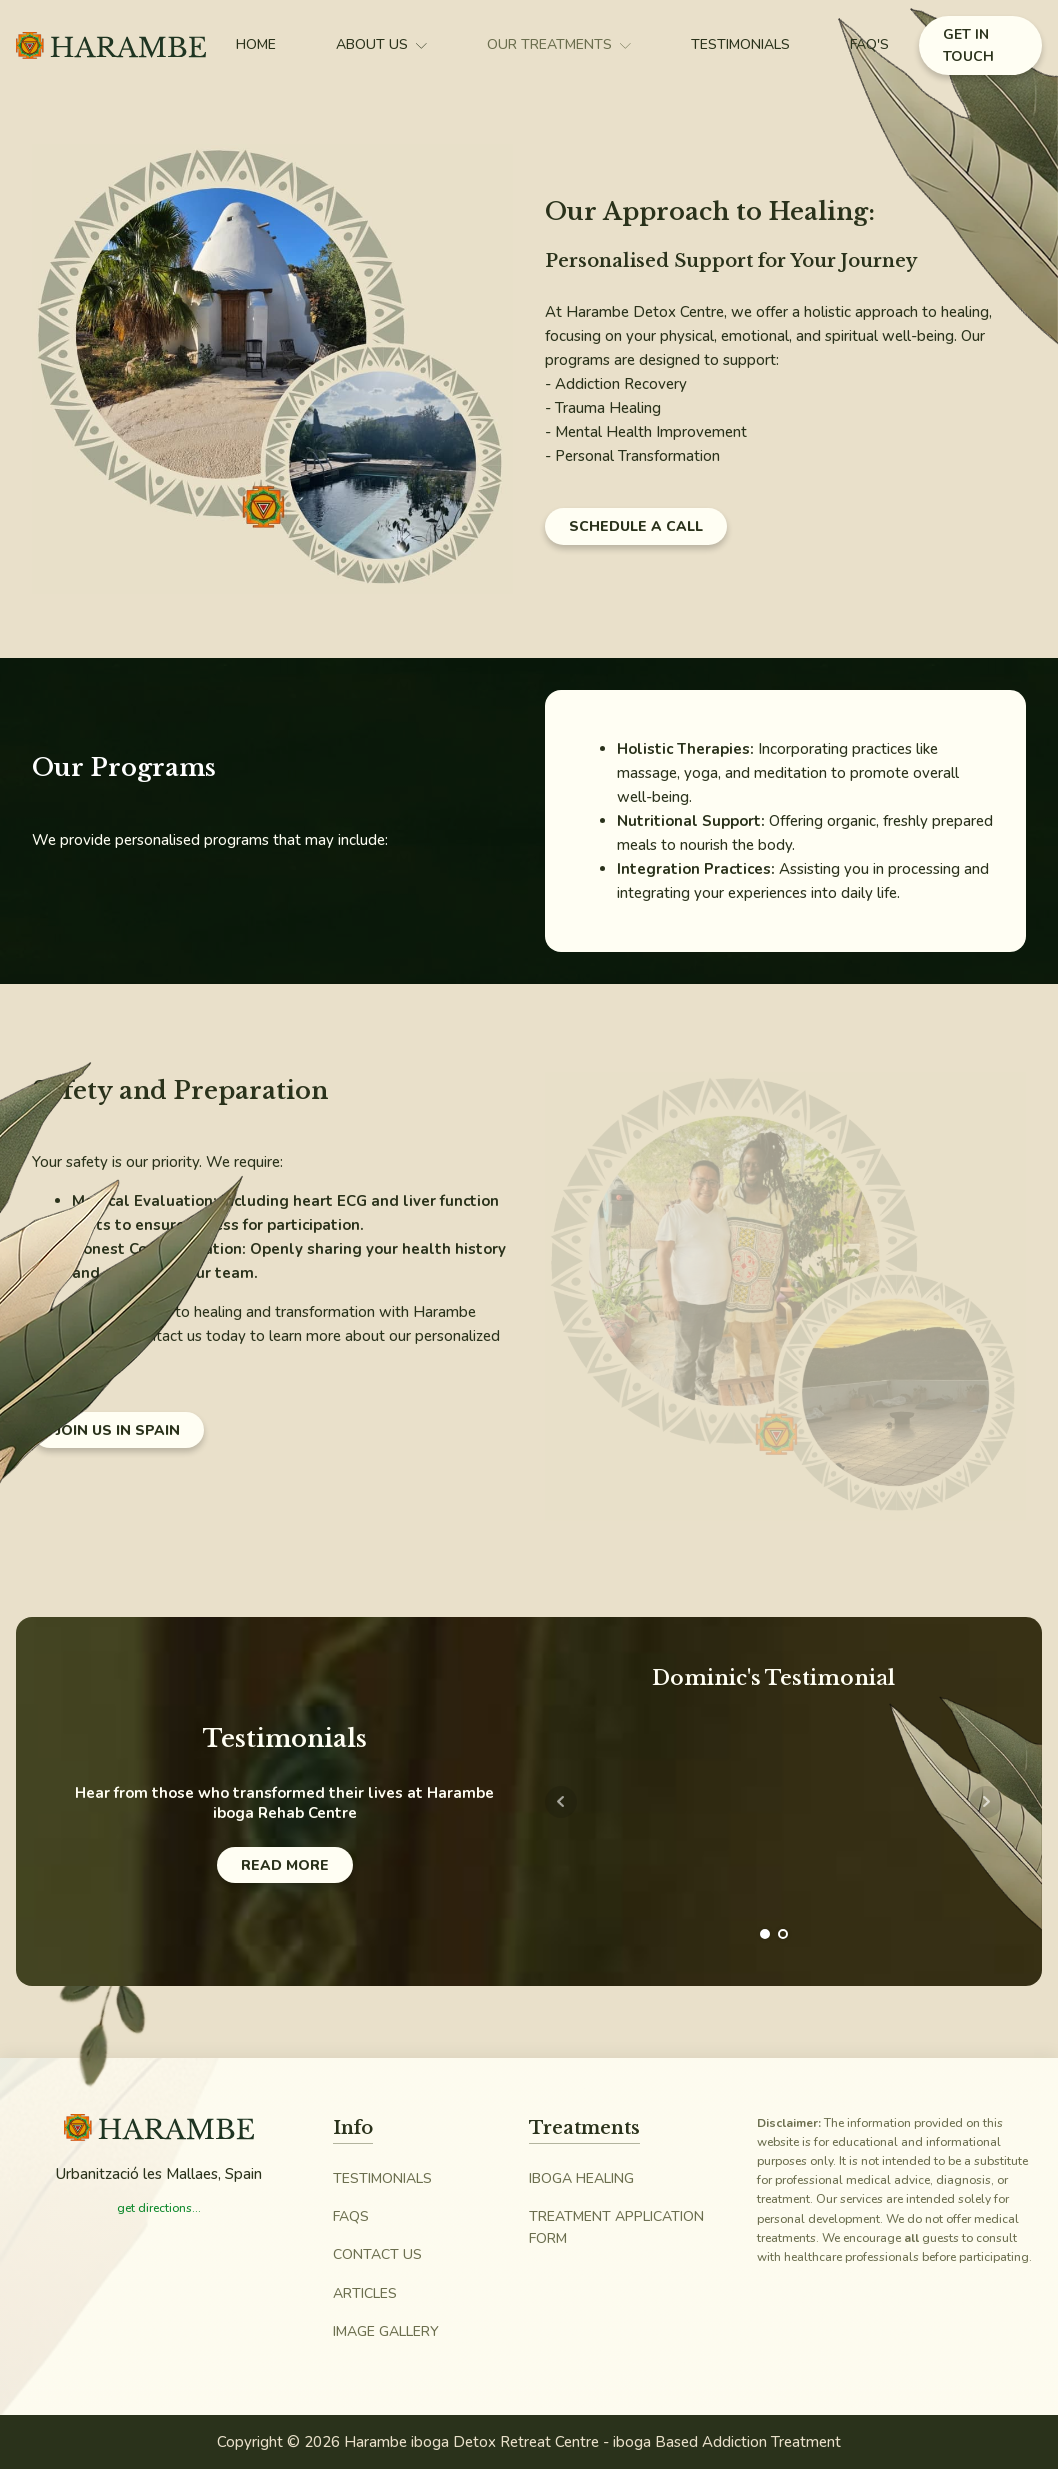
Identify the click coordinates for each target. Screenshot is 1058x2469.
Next (986, 1802)
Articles (365, 2293)
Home (256, 44)
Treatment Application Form (616, 2227)
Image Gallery (386, 2331)
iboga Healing (581, 2178)
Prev (561, 1802)
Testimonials (740, 44)
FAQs (351, 2216)
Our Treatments (559, 44)
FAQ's (869, 44)
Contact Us (377, 2254)
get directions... (159, 2208)
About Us (381, 44)
